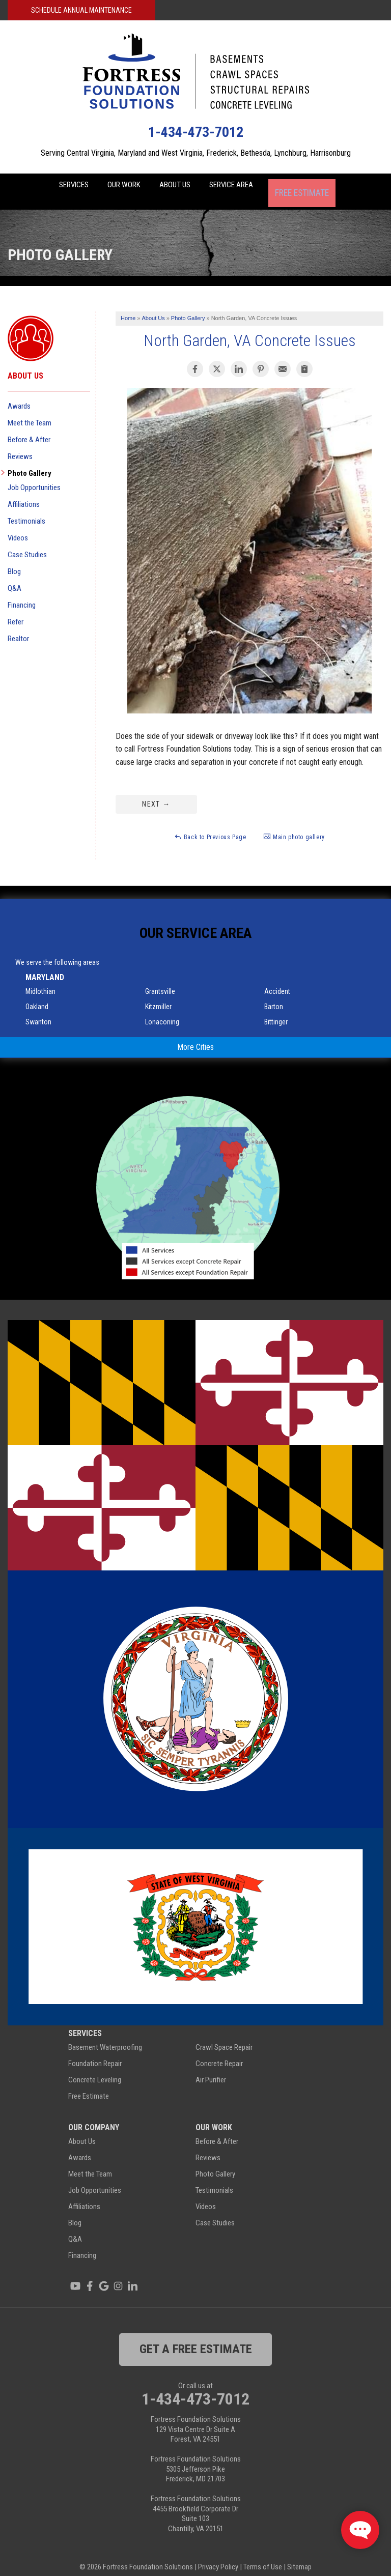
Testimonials (26, 509)
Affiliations (24, 493)
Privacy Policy (218, 2555)
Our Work (120, 186)
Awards (19, 394)
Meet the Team (29, 411)
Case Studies (27, 543)
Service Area (248, 186)
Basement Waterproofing (105, 2036)
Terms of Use (262, 2555)
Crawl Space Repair (224, 2036)
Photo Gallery (29, 462)
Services (60, 186)
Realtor (18, 627)
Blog (14, 560)
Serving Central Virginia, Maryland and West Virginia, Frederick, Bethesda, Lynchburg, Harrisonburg (196, 153)
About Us (182, 186)
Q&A (14, 577)
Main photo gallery (293, 825)
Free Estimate (323, 186)
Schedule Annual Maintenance (81, 10)
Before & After (29, 428)
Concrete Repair (219, 2052)
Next (156, 793)
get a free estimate (195, 2338)
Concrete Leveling (94, 2068)
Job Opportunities (34, 476)
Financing (22, 593)
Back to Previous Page (210, 825)
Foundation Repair (95, 2052)
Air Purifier (211, 2068)
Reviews (20, 445)
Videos (18, 526)
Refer (15, 610)
